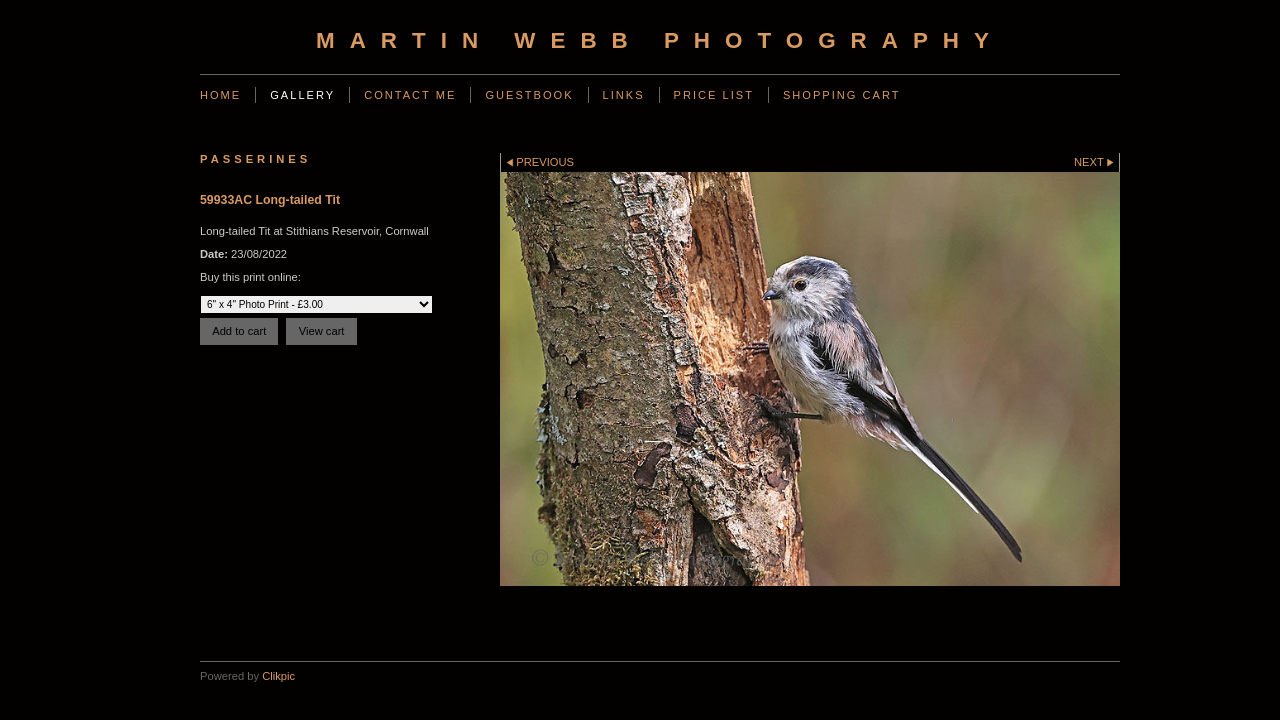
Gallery (302, 95)
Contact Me (410, 95)
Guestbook (529, 95)
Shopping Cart (842, 95)
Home (220, 95)
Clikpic (278, 676)
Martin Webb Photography (660, 40)
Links (624, 95)
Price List (714, 95)
